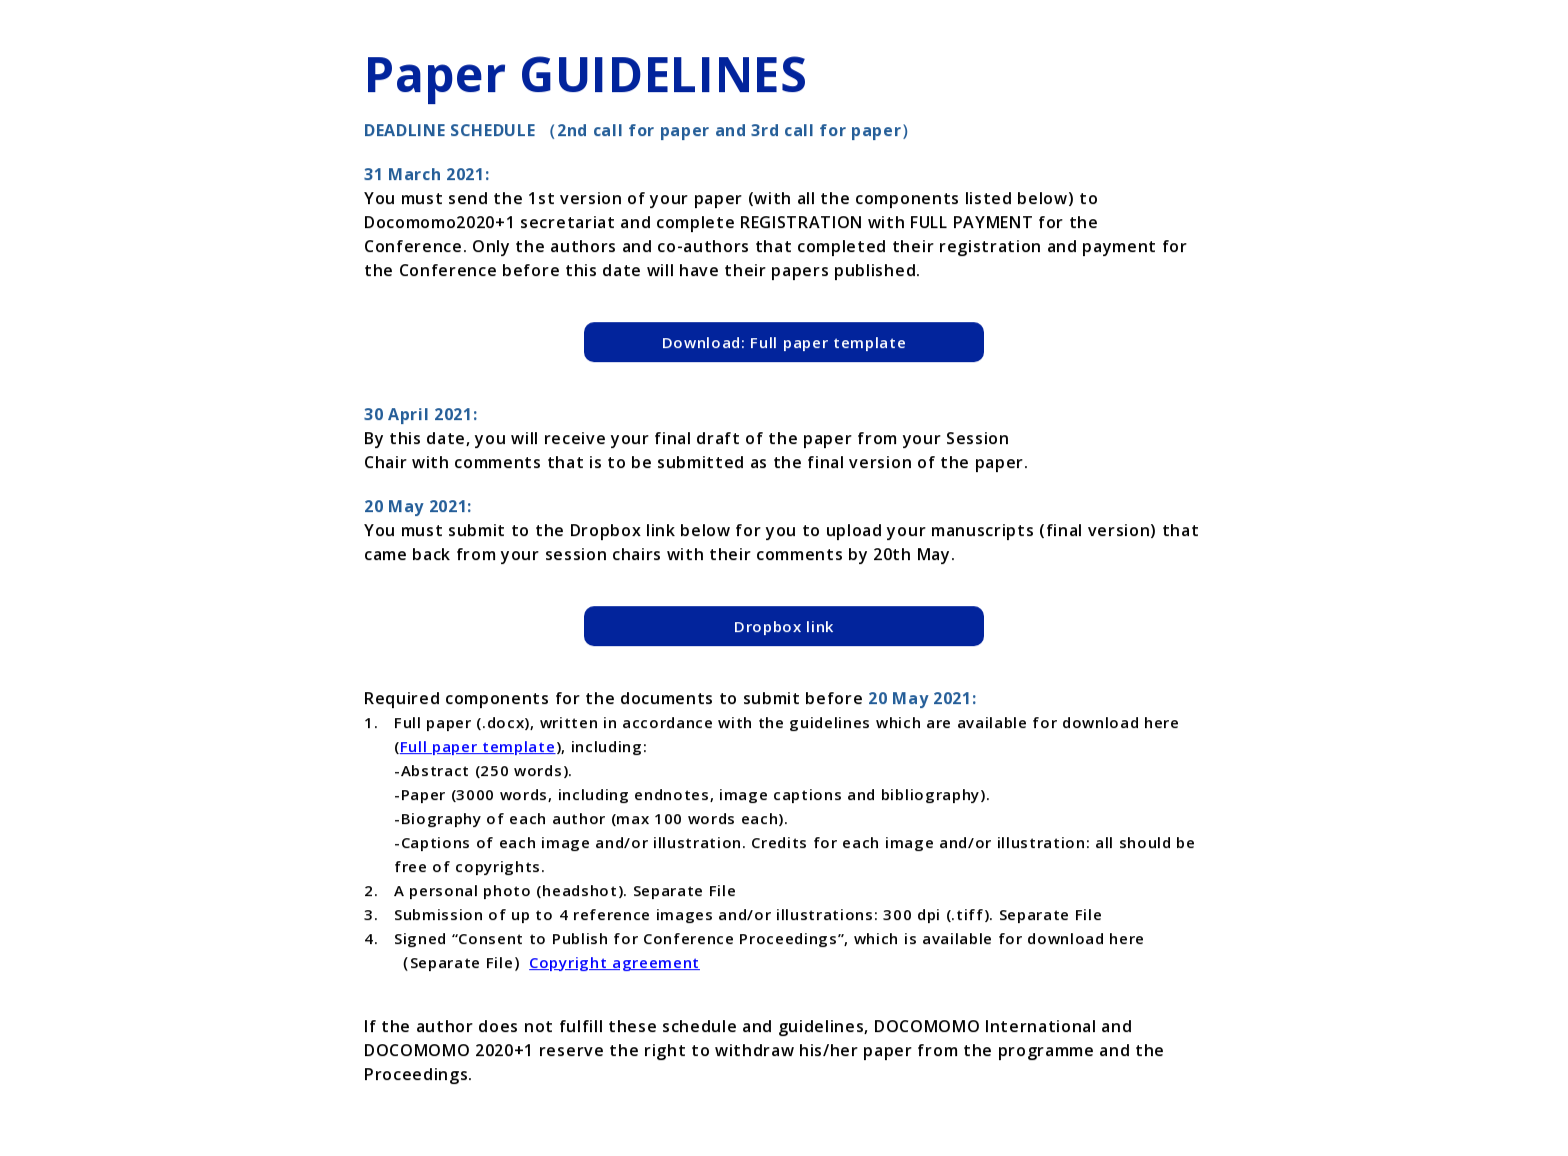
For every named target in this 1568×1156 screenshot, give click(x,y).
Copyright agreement (614, 963)
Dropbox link (784, 627)
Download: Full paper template (784, 343)
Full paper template (478, 747)
